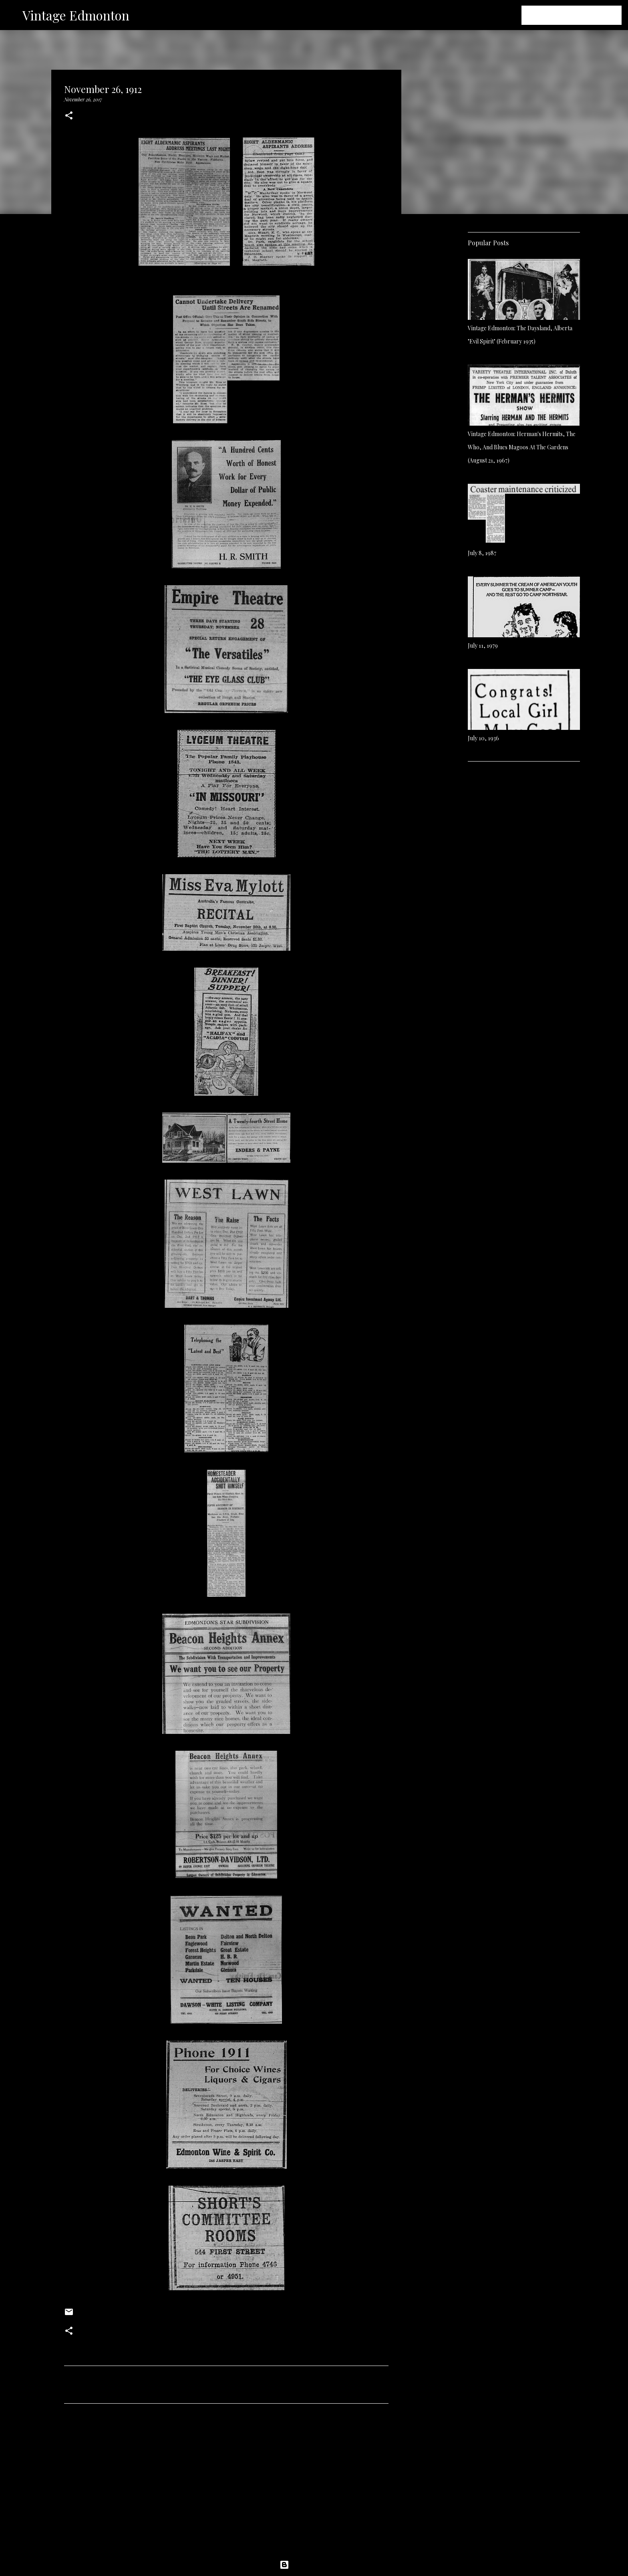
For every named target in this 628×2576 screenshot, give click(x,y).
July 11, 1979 (483, 645)
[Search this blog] (579, 15)
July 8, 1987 (482, 553)
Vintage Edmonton (75, 15)
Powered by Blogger (314, 2564)
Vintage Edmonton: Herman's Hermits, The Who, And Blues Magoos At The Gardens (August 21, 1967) (522, 447)
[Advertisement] (226, 2485)
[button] (69, 116)
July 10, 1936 (483, 738)
